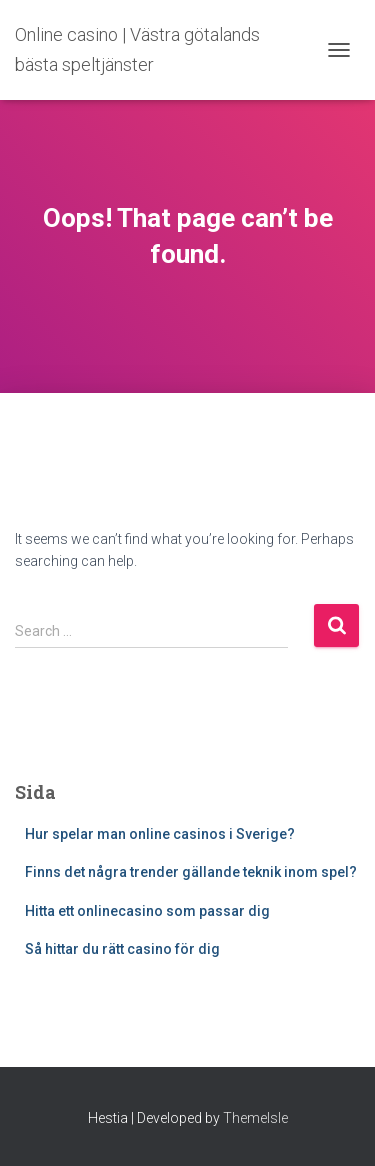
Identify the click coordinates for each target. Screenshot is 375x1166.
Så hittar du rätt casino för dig (122, 949)
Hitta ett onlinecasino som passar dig (147, 911)
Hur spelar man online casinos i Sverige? (160, 834)
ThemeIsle (255, 1118)
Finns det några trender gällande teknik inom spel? (191, 872)
